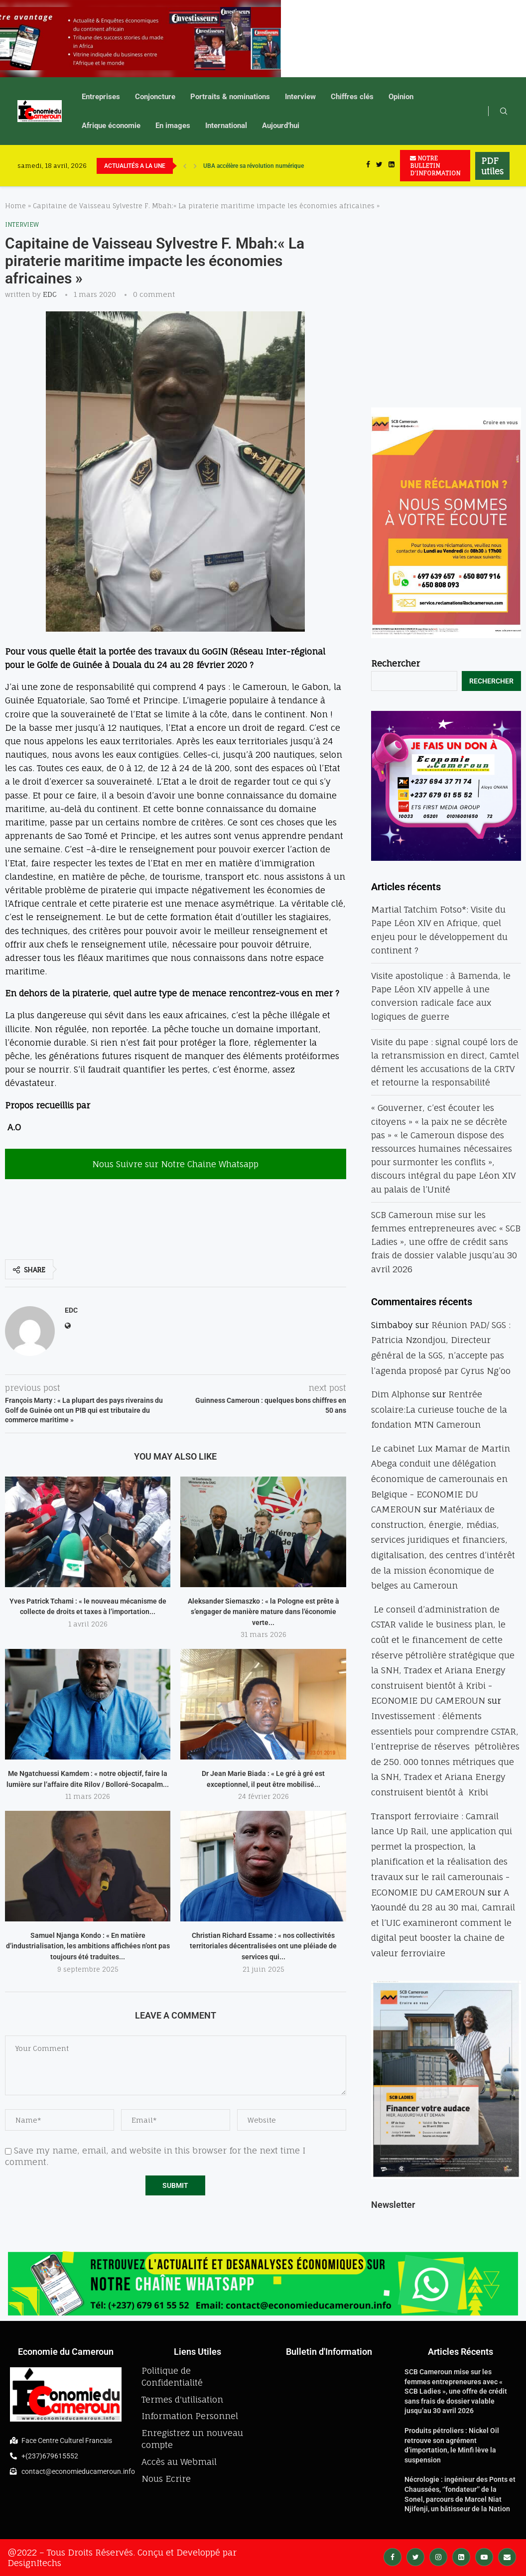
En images (172, 125)
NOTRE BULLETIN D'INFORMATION (435, 165)
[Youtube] (484, 2556)
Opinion (401, 96)
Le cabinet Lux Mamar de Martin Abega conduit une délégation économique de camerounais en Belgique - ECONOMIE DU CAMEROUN (440, 1478)
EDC (50, 294)
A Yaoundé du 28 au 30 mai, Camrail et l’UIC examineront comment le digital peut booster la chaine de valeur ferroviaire (443, 1922)
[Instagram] (438, 2556)
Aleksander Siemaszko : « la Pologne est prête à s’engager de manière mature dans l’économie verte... (263, 1612)
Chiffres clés (352, 96)
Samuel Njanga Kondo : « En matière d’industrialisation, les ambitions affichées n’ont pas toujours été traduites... (88, 1946)
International (226, 125)
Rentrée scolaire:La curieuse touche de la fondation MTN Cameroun (439, 1409)
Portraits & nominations (230, 96)
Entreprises (101, 96)
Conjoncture (155, 96)
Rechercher (395, 663)
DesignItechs (34, 2563)
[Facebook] (368, 165)
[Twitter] (379, 165)
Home (15, 206)
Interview (300, 96)
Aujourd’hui (280, 125)
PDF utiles (492, 165)
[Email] (507, 2556)
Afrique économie (111, 125)
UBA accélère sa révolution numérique (253, 165)
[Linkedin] (391, 165)
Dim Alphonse (400, 1394)
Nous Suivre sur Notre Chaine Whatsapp (175, 1164)
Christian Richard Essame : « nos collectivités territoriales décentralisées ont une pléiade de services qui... (263, 1946)
